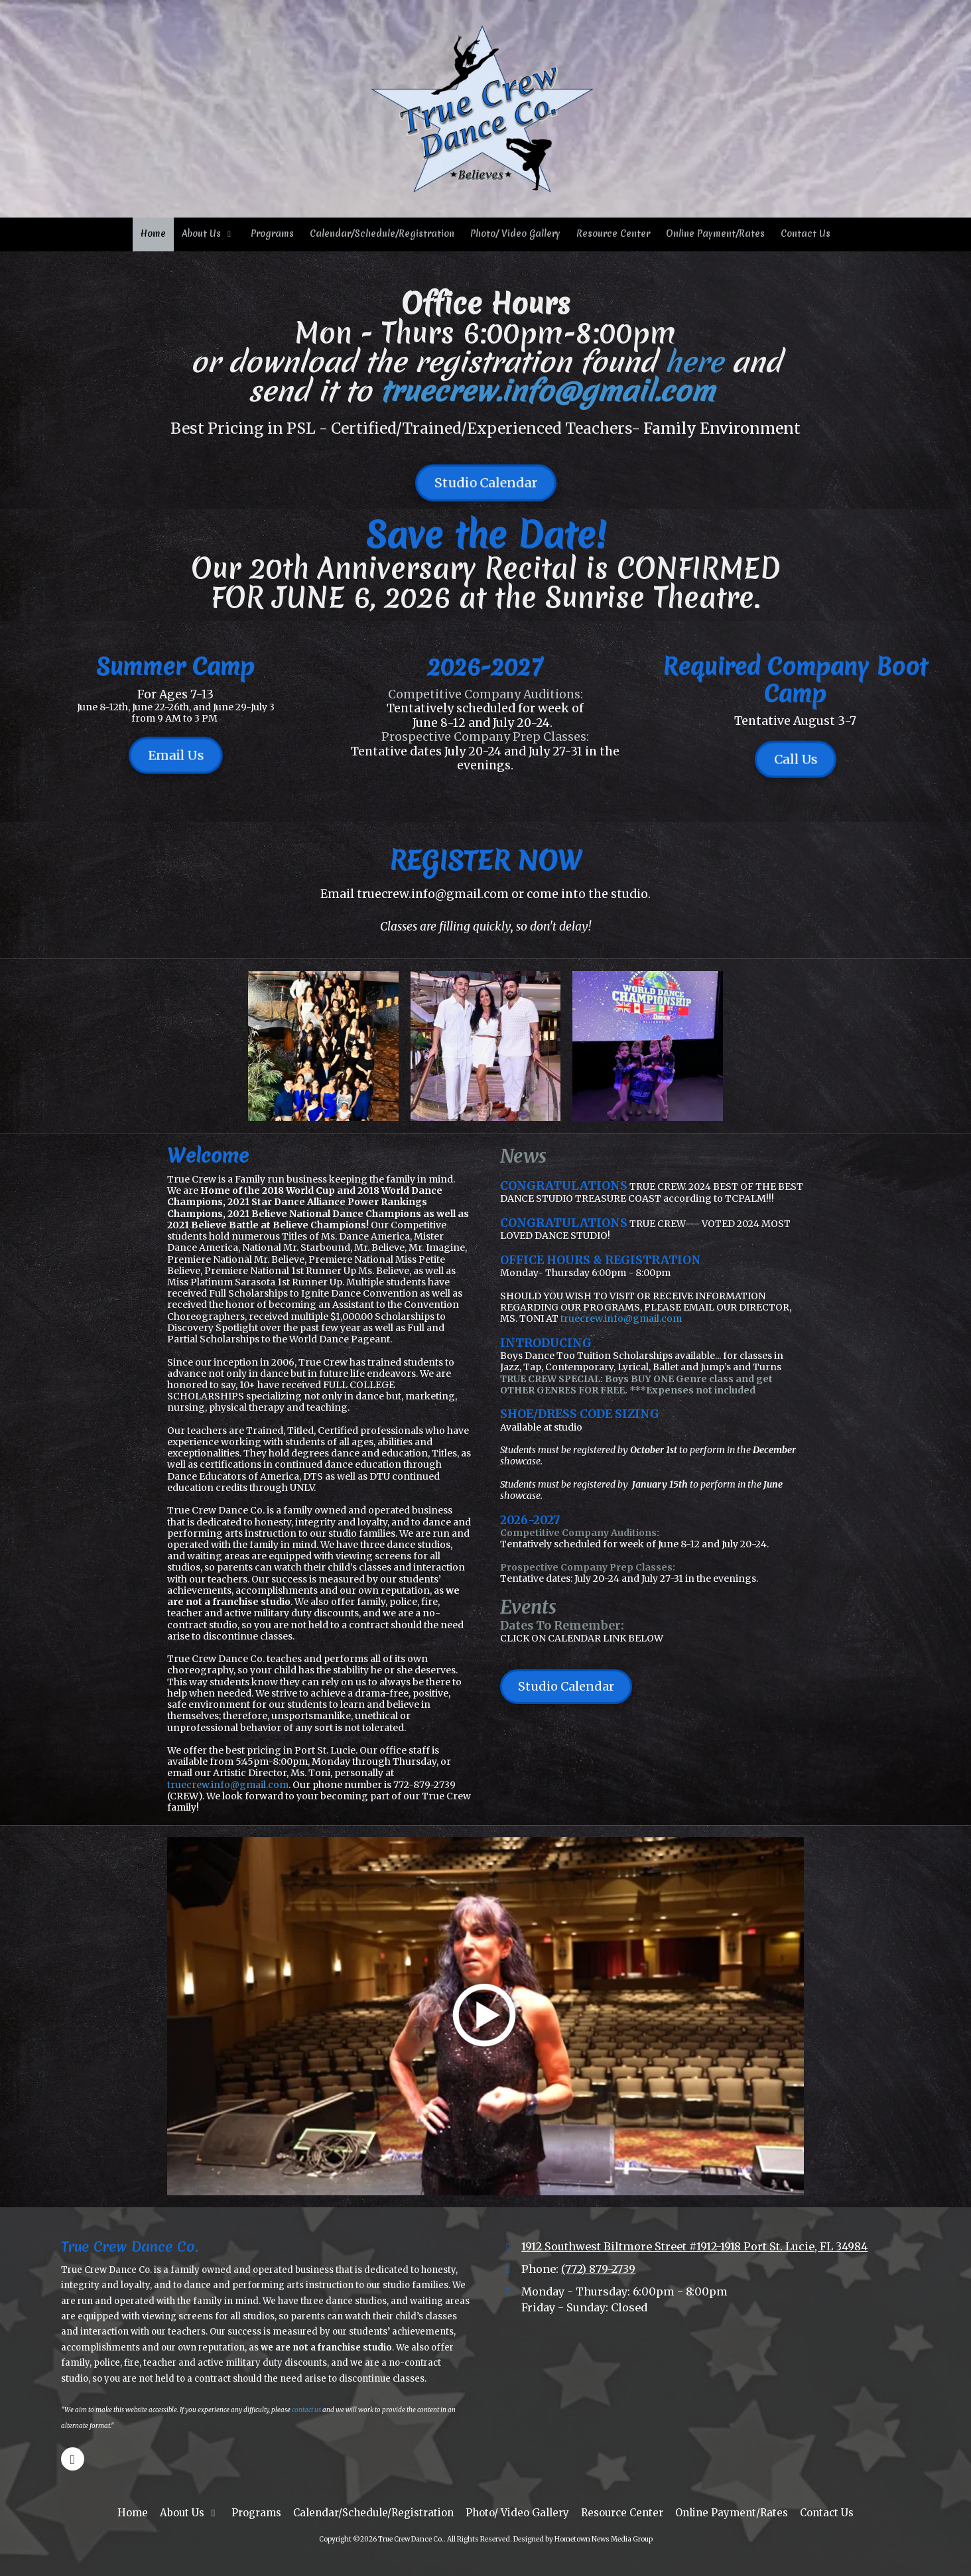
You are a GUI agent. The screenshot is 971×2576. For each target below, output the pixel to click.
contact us (306, 2410)
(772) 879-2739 (598, 2269)
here (698, 362)
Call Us (795, 759)
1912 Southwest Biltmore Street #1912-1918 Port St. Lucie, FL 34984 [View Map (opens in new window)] (694, 2246)
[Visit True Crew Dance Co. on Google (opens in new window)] (72, 2459)
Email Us (175, 755)
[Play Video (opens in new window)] (485, 2016)
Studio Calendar (485, 482)
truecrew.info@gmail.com (551, 391)
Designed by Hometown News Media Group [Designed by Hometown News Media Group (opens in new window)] (583, 2539)
